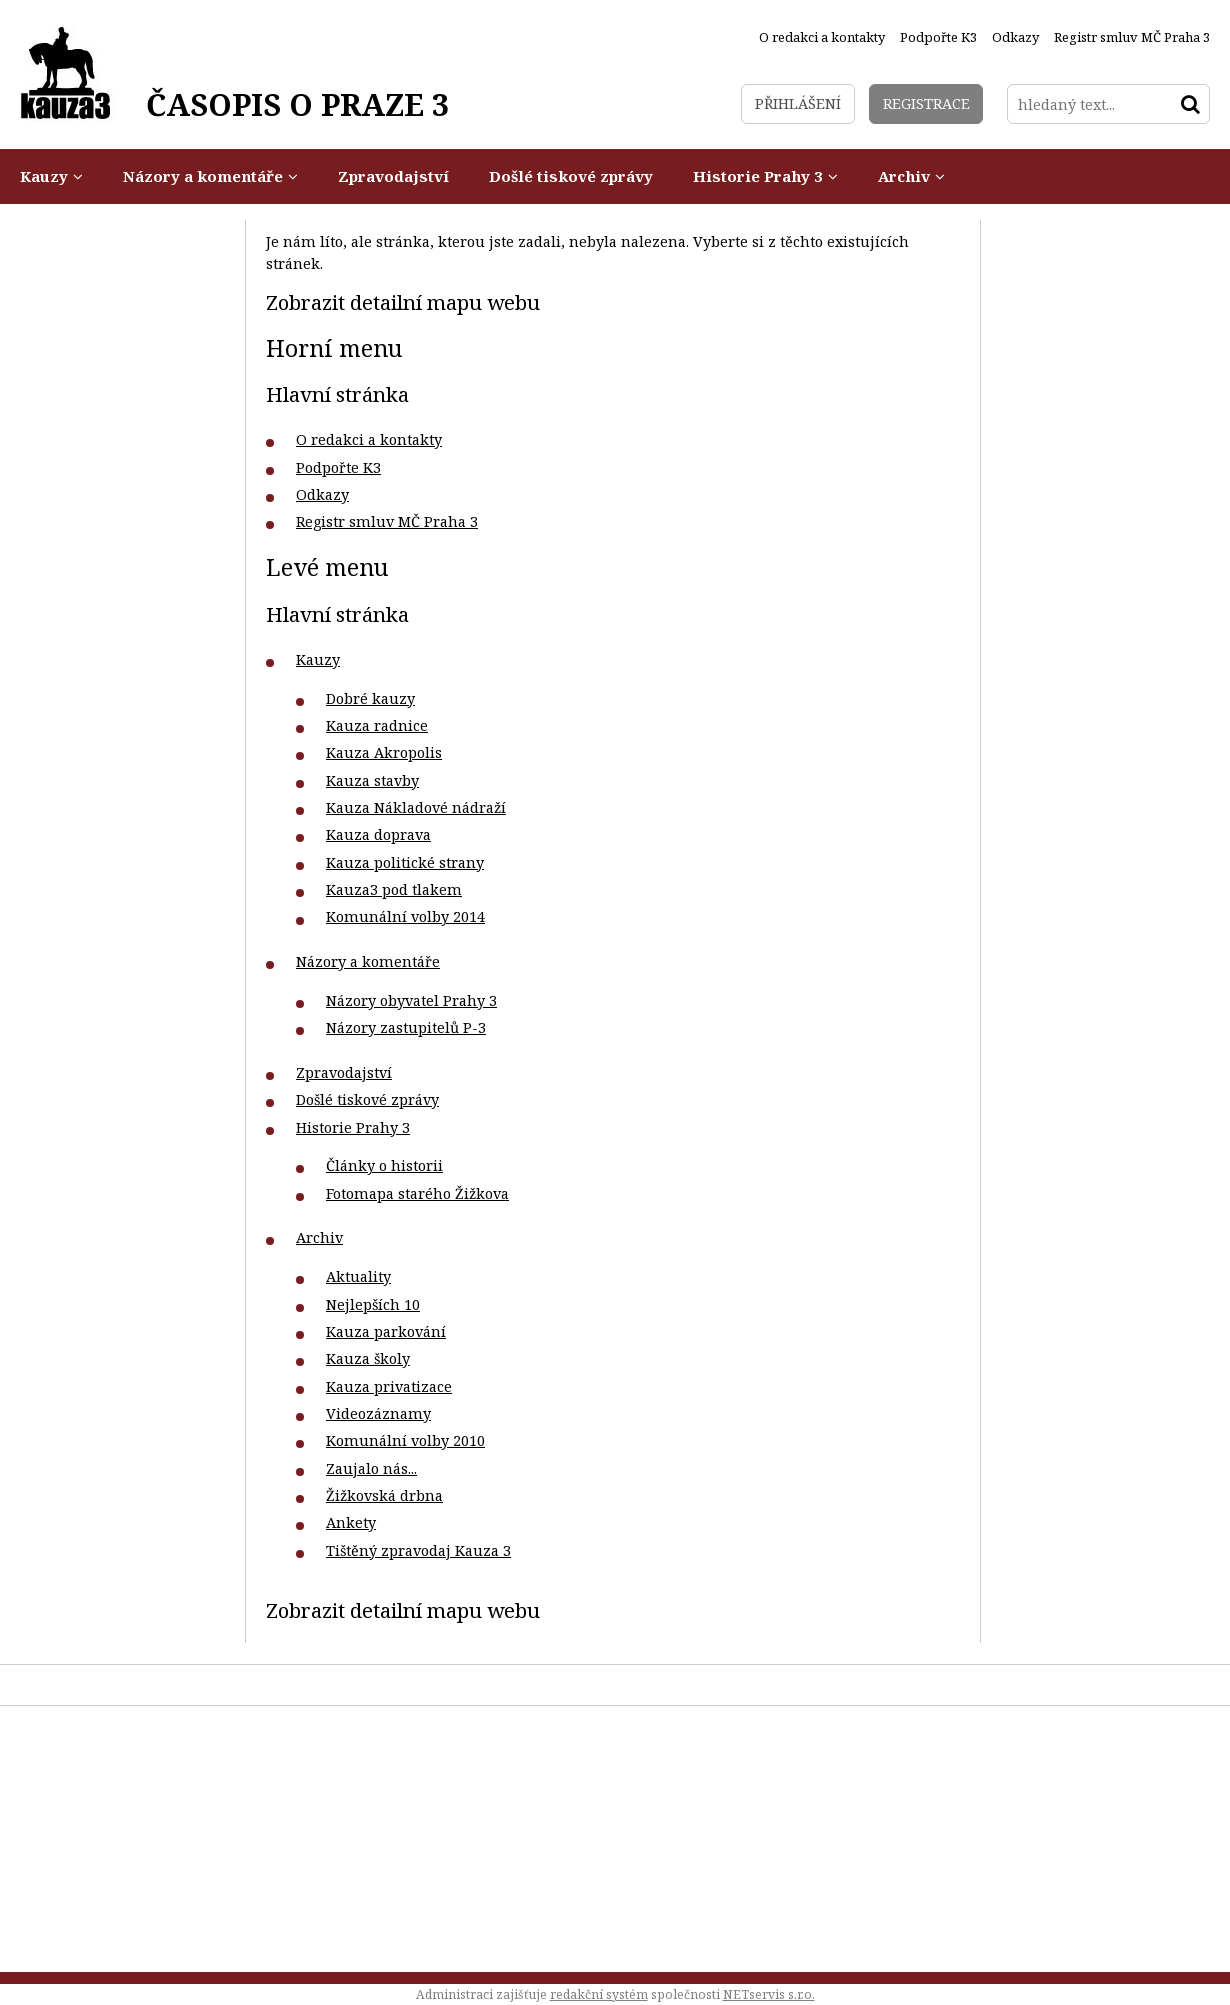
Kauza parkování (386, 1331)
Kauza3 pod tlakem (394, 889)
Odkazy (322, 494)
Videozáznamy (378, 1413)
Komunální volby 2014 (405, 916)
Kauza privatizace (389, 1386)
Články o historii (384, 1165)
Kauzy (318, 659)
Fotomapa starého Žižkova (417, 1193)
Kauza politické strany (405, 862)
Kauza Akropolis (384, 752)
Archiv (319, 1237)
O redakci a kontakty (369, 439)
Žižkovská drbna (384, 1495)
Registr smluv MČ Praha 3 (387, 521)
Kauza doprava (378, 834)
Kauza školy (368, 1358)
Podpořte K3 (338, 467)
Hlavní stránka (337, 394)
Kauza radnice (377, 725)
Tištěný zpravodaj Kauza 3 (418, 1550)
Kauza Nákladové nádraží (416, 807)
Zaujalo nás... (371, 1468)
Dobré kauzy (370, 698)
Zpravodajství (344, 1072)
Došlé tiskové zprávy (367, 1099)
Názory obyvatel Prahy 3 (411, 1000)
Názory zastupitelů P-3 (406, 1027)
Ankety (351, 1522)
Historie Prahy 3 (353, 1127)
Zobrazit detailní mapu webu (403, 302)
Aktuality (358, 1276)
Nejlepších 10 (373, 1304)
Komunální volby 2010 (405, 1440)
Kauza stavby (372, 780)
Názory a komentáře (368, 961)
